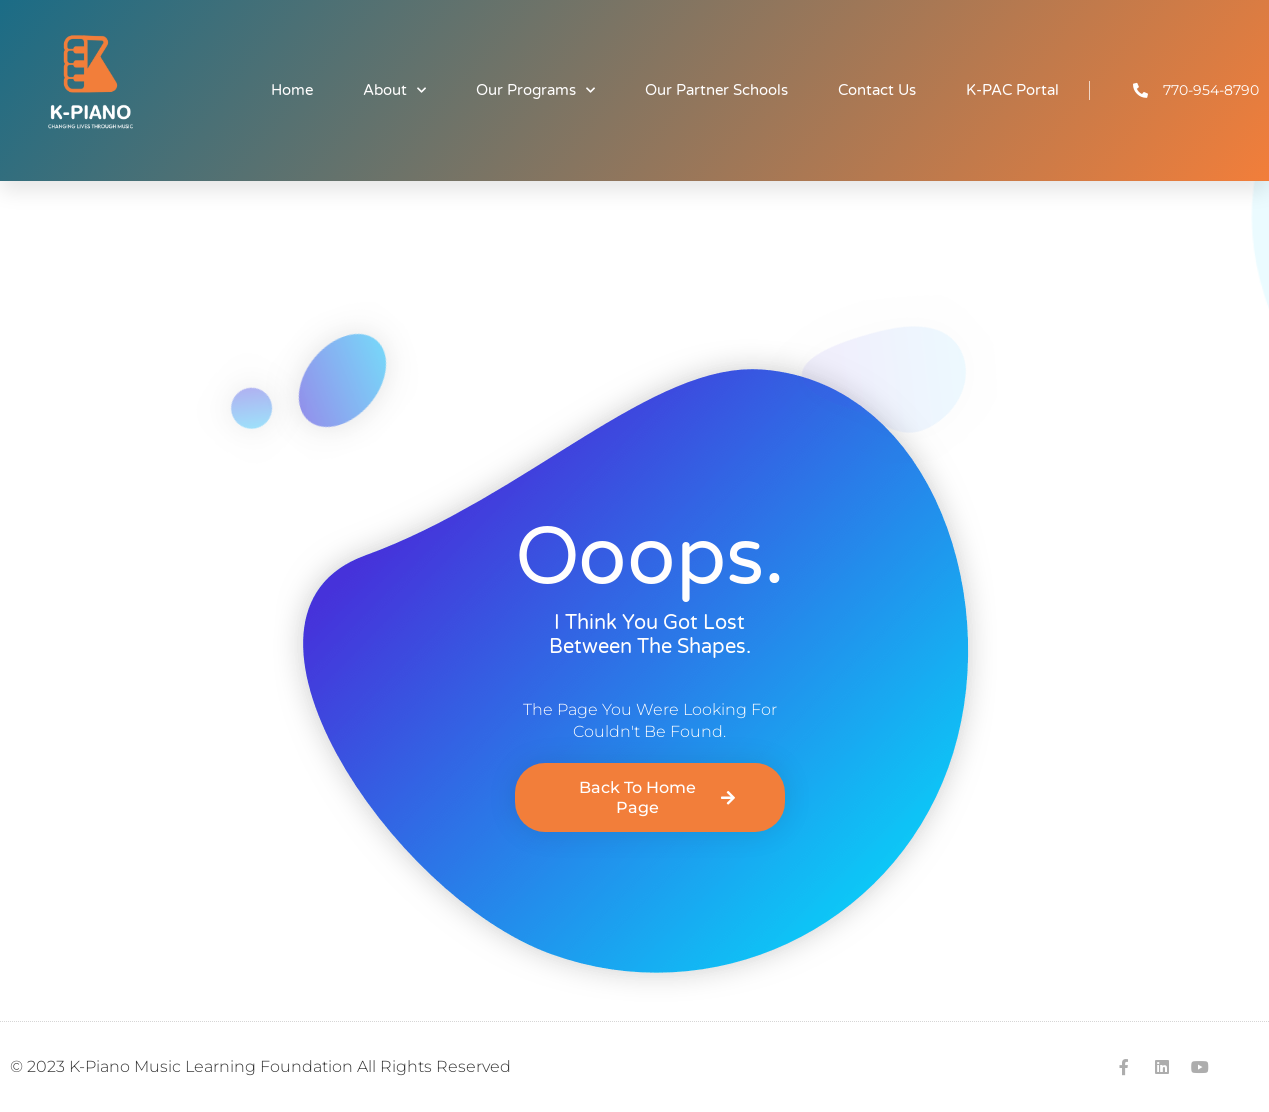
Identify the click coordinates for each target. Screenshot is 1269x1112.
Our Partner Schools (716, 90)
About (394, 90)
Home (292, 90)
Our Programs (535, 90)
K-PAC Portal (1012, 90)
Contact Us (877, 90)
